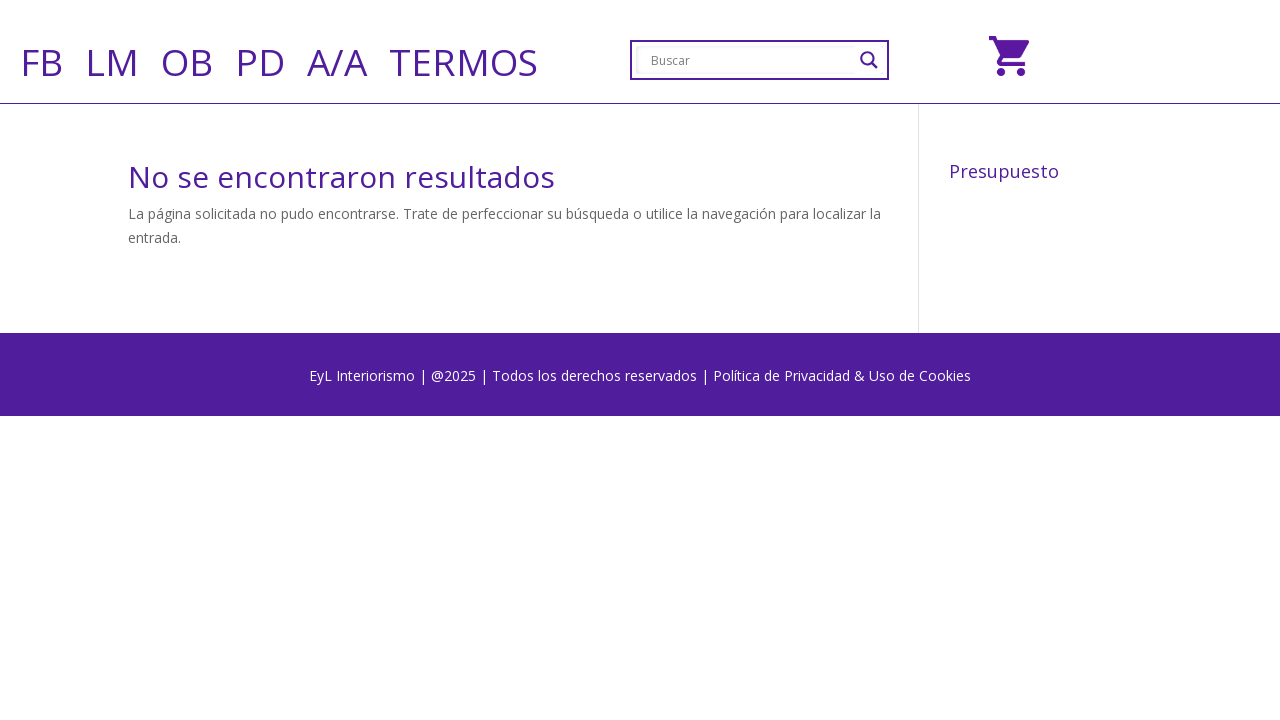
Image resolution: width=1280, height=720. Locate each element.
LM (112, 61)
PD (260, 61)
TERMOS (463, 61)
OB (187, 61)
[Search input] (751, 60)
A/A (337, 61)
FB (41, 61)
